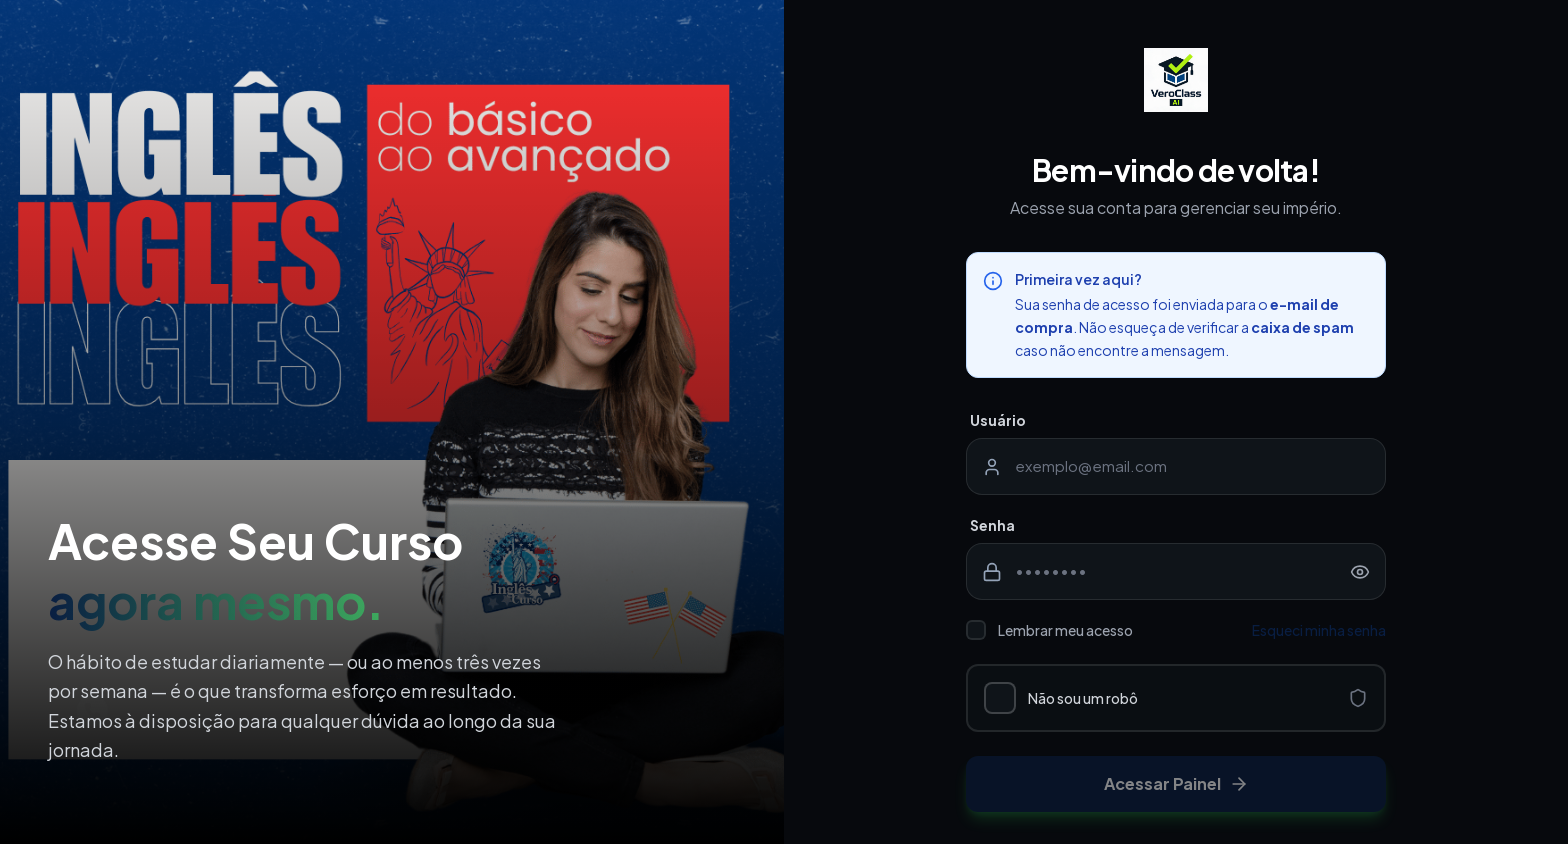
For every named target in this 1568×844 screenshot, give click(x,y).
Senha (992, 525)
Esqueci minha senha (1319, 630)
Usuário (998, 420)
